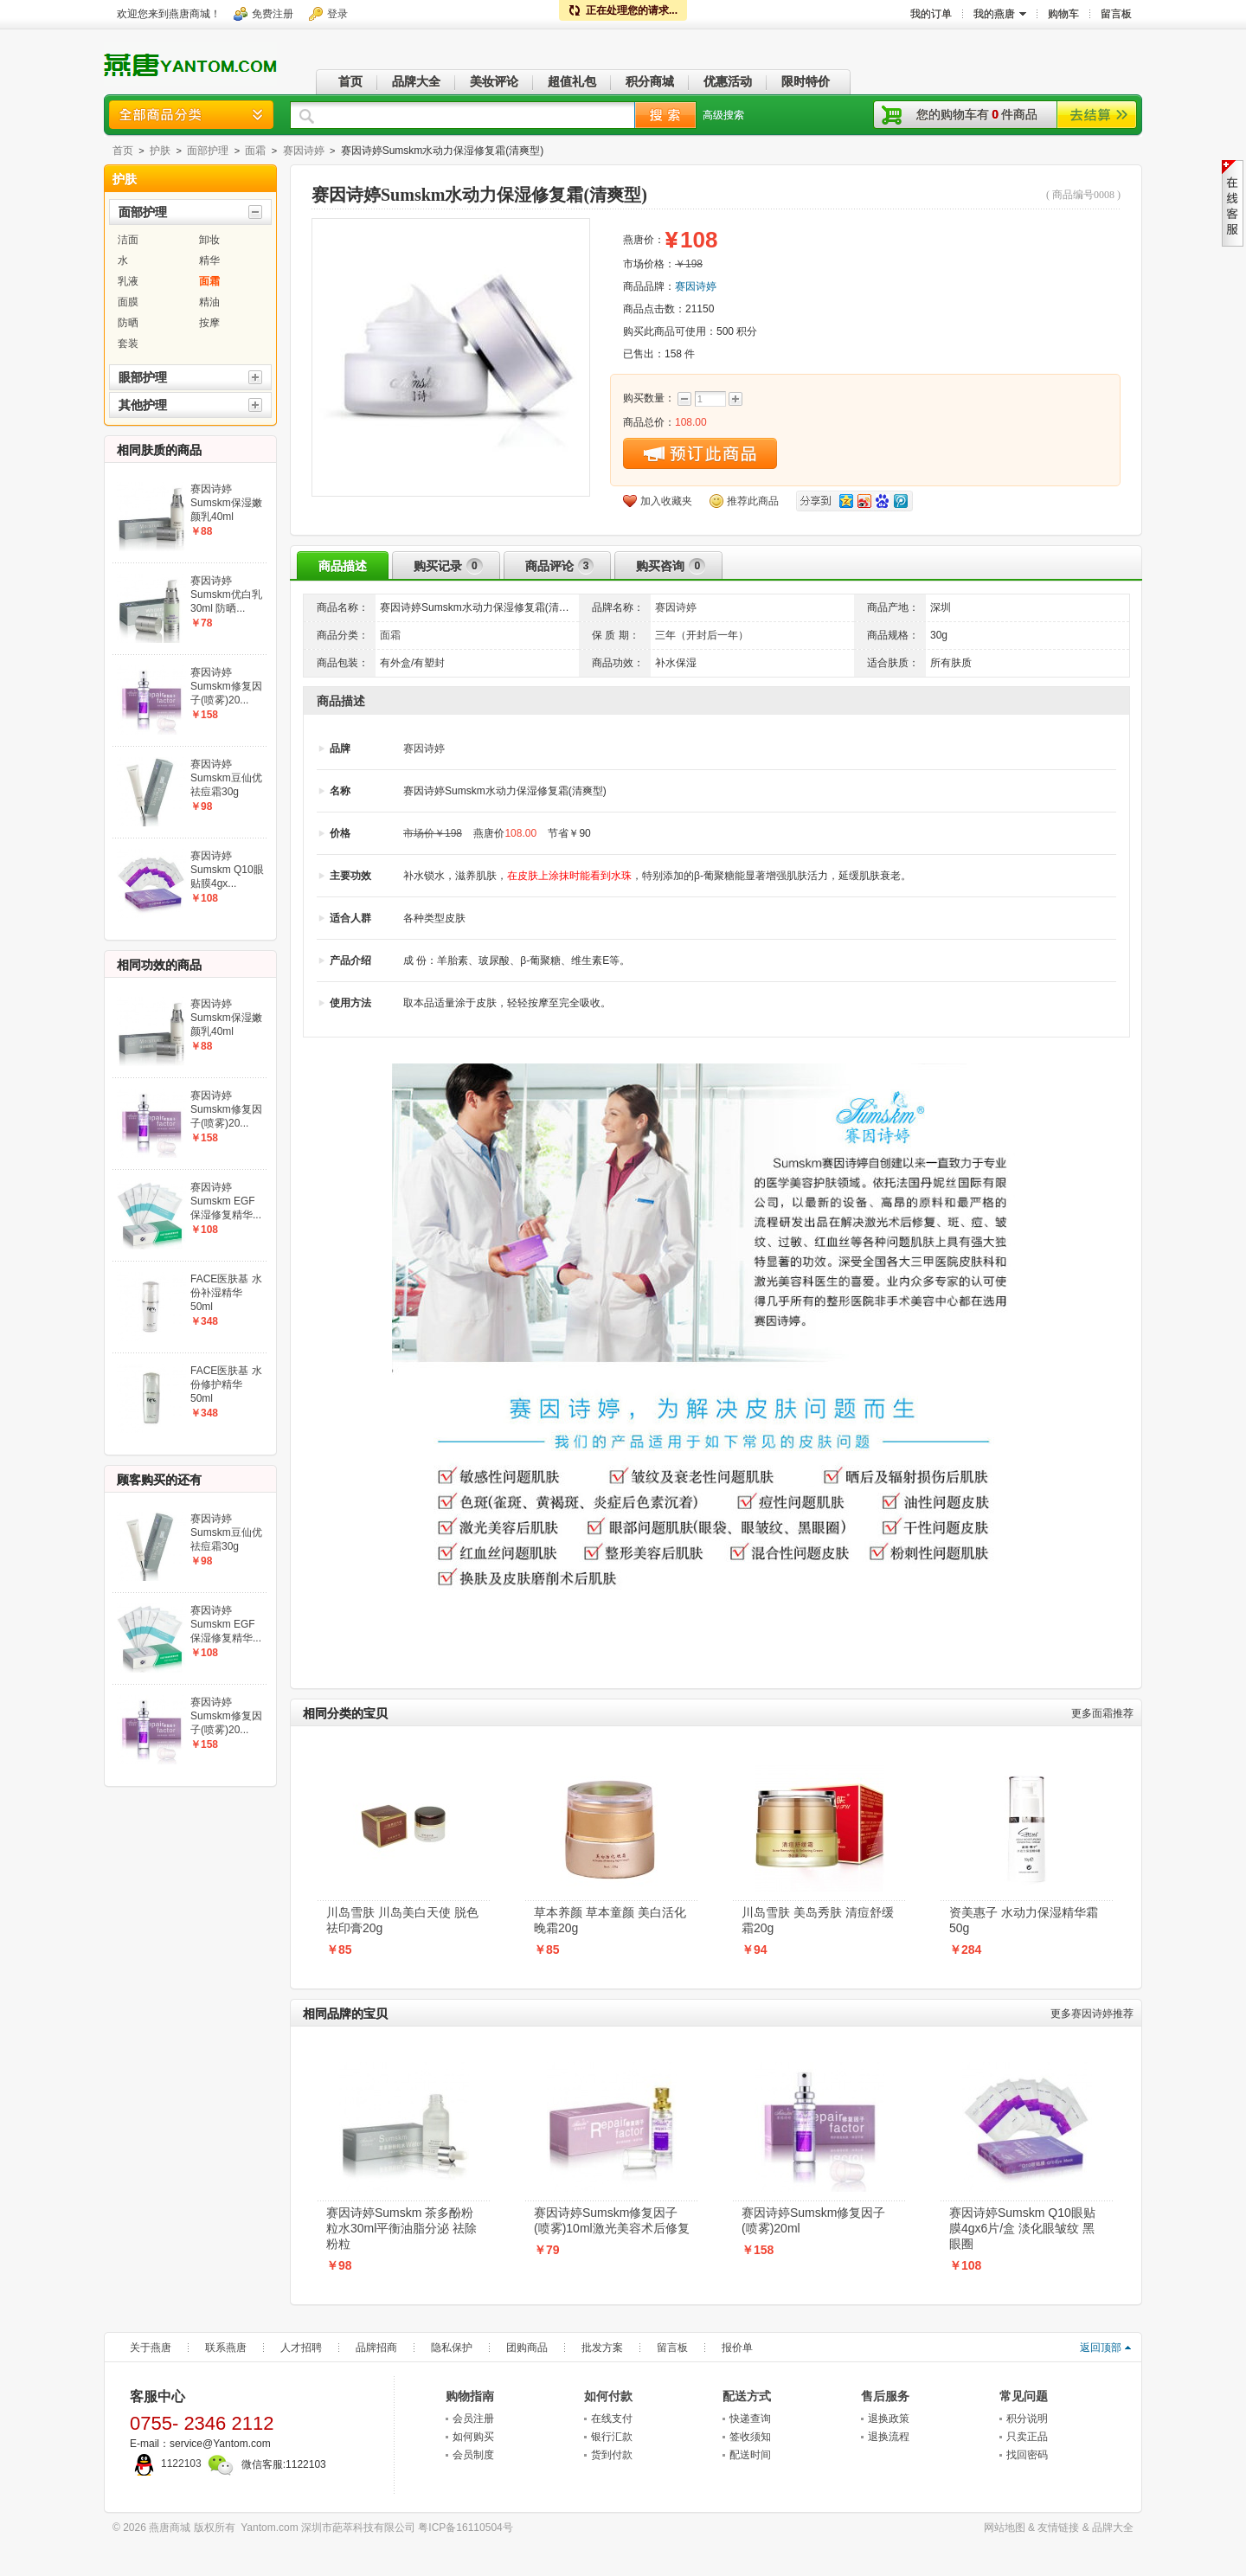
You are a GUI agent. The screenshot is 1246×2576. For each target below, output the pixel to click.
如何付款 (608, 2396)
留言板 (672, 2348)
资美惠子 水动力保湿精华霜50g (1023, 1920)
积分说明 (1027, 2418)
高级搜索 (723, 115)
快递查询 (750, 2418)
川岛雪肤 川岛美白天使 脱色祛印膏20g (402, 1920)
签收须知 (750, 2437)
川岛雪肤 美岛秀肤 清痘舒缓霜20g (818, 1920)
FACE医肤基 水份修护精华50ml (226, 1384)
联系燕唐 (226, 2348)
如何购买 (473, 2437)
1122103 (166, 2463)
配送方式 (747, 2396)
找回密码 (1027, 2455)
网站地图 (1004, 2527)
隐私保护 (451, 2348)
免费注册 (272, 14)
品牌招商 (376, 2348)
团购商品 (527, 2348)
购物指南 (470, 2396)
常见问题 (1023, 2396)
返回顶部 (1100, 2348)
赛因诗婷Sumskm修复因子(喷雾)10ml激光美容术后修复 (612, 2220)
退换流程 (888, 2437)
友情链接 (1058, 2527)
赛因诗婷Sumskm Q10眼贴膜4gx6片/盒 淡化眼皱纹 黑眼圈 (1022, 2228)
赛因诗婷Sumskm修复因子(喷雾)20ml (813, 2220)
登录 (337, 14)
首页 (122, 151)
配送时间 (750, 2455)
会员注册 (473, 2418)
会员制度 (473, 2455)
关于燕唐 (150, 2348)
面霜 (255, 151)
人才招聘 (301, 2348)
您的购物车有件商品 (976, 114)
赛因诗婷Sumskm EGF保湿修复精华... (225, 1201)
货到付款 (612, 2455)
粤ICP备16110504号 (465, 2527)
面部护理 (207, 151)
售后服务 (885, 2396)
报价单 (737, 2348)
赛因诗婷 (303, 151)
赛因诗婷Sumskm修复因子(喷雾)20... (226, 686)
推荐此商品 (753, 501)
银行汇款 (612, 2437)
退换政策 (888, 2418)
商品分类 (191, 114)
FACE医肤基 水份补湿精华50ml (226, 1293)
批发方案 (602, 2348)
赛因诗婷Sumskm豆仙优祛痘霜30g (226, 778)
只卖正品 (1027, 2437)
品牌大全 (1113, 2527)
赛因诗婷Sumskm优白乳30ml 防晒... (226, 594)
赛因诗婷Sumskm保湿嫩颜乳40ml (226, 503)
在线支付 (612, 2418)
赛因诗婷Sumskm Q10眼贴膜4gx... (227, 870)
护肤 (160, 151)
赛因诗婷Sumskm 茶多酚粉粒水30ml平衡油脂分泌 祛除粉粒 (401, 2228)
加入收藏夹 (666, 501)
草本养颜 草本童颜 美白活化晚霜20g (610, 1920)
